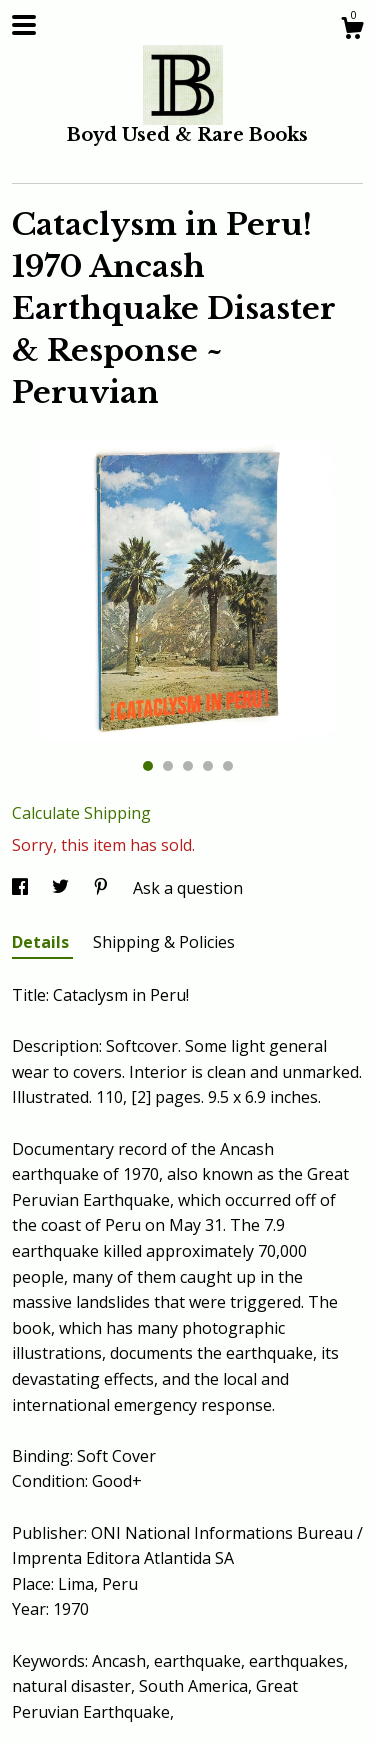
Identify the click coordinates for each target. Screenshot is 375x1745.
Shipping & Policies (164, 942)
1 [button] (148, 766)
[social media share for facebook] (22, 888)
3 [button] (188, 766)
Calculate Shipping (81, 813)
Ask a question (188, 888)
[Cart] (352, 30)
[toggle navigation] (24, 25)
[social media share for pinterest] (103, 888)
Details (42, 942)
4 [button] (208, 766)
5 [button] (228, 766)
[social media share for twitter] (62, 888)
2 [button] (168, 766)
